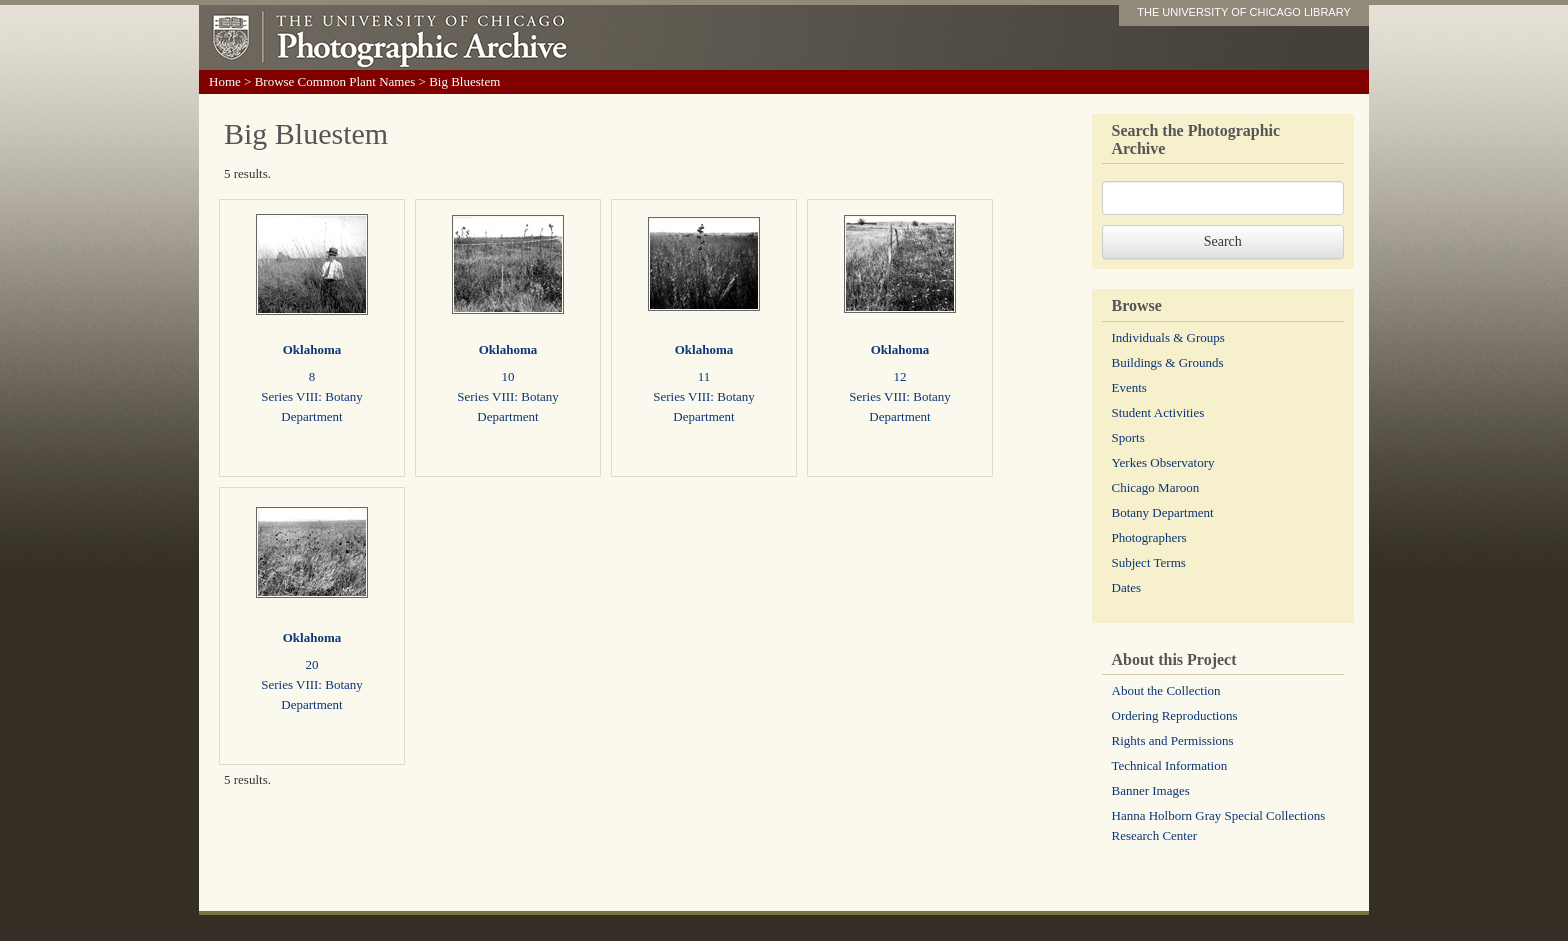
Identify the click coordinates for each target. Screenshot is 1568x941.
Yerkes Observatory (1163, 462)
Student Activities (1158, 412)
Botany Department (1163, 512)
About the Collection (1166, 690)
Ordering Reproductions (1175, 715)
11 (704, 376)
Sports (1128, 437)
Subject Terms (1149, 562)
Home (225, 81)
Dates (1127, 587)
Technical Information (1170, 765)
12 (900, 376)
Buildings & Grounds (1168, 362)
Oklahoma (312, 349)
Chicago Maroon (1156, 487)
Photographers (1149, 537)
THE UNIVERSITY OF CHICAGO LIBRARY (1244, 12)
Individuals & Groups (1168, 337)
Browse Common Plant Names (335, 81)
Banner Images (1151, 790)
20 (312, 664)
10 (508, 376)
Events (1129, 387)
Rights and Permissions (1173, 740)
